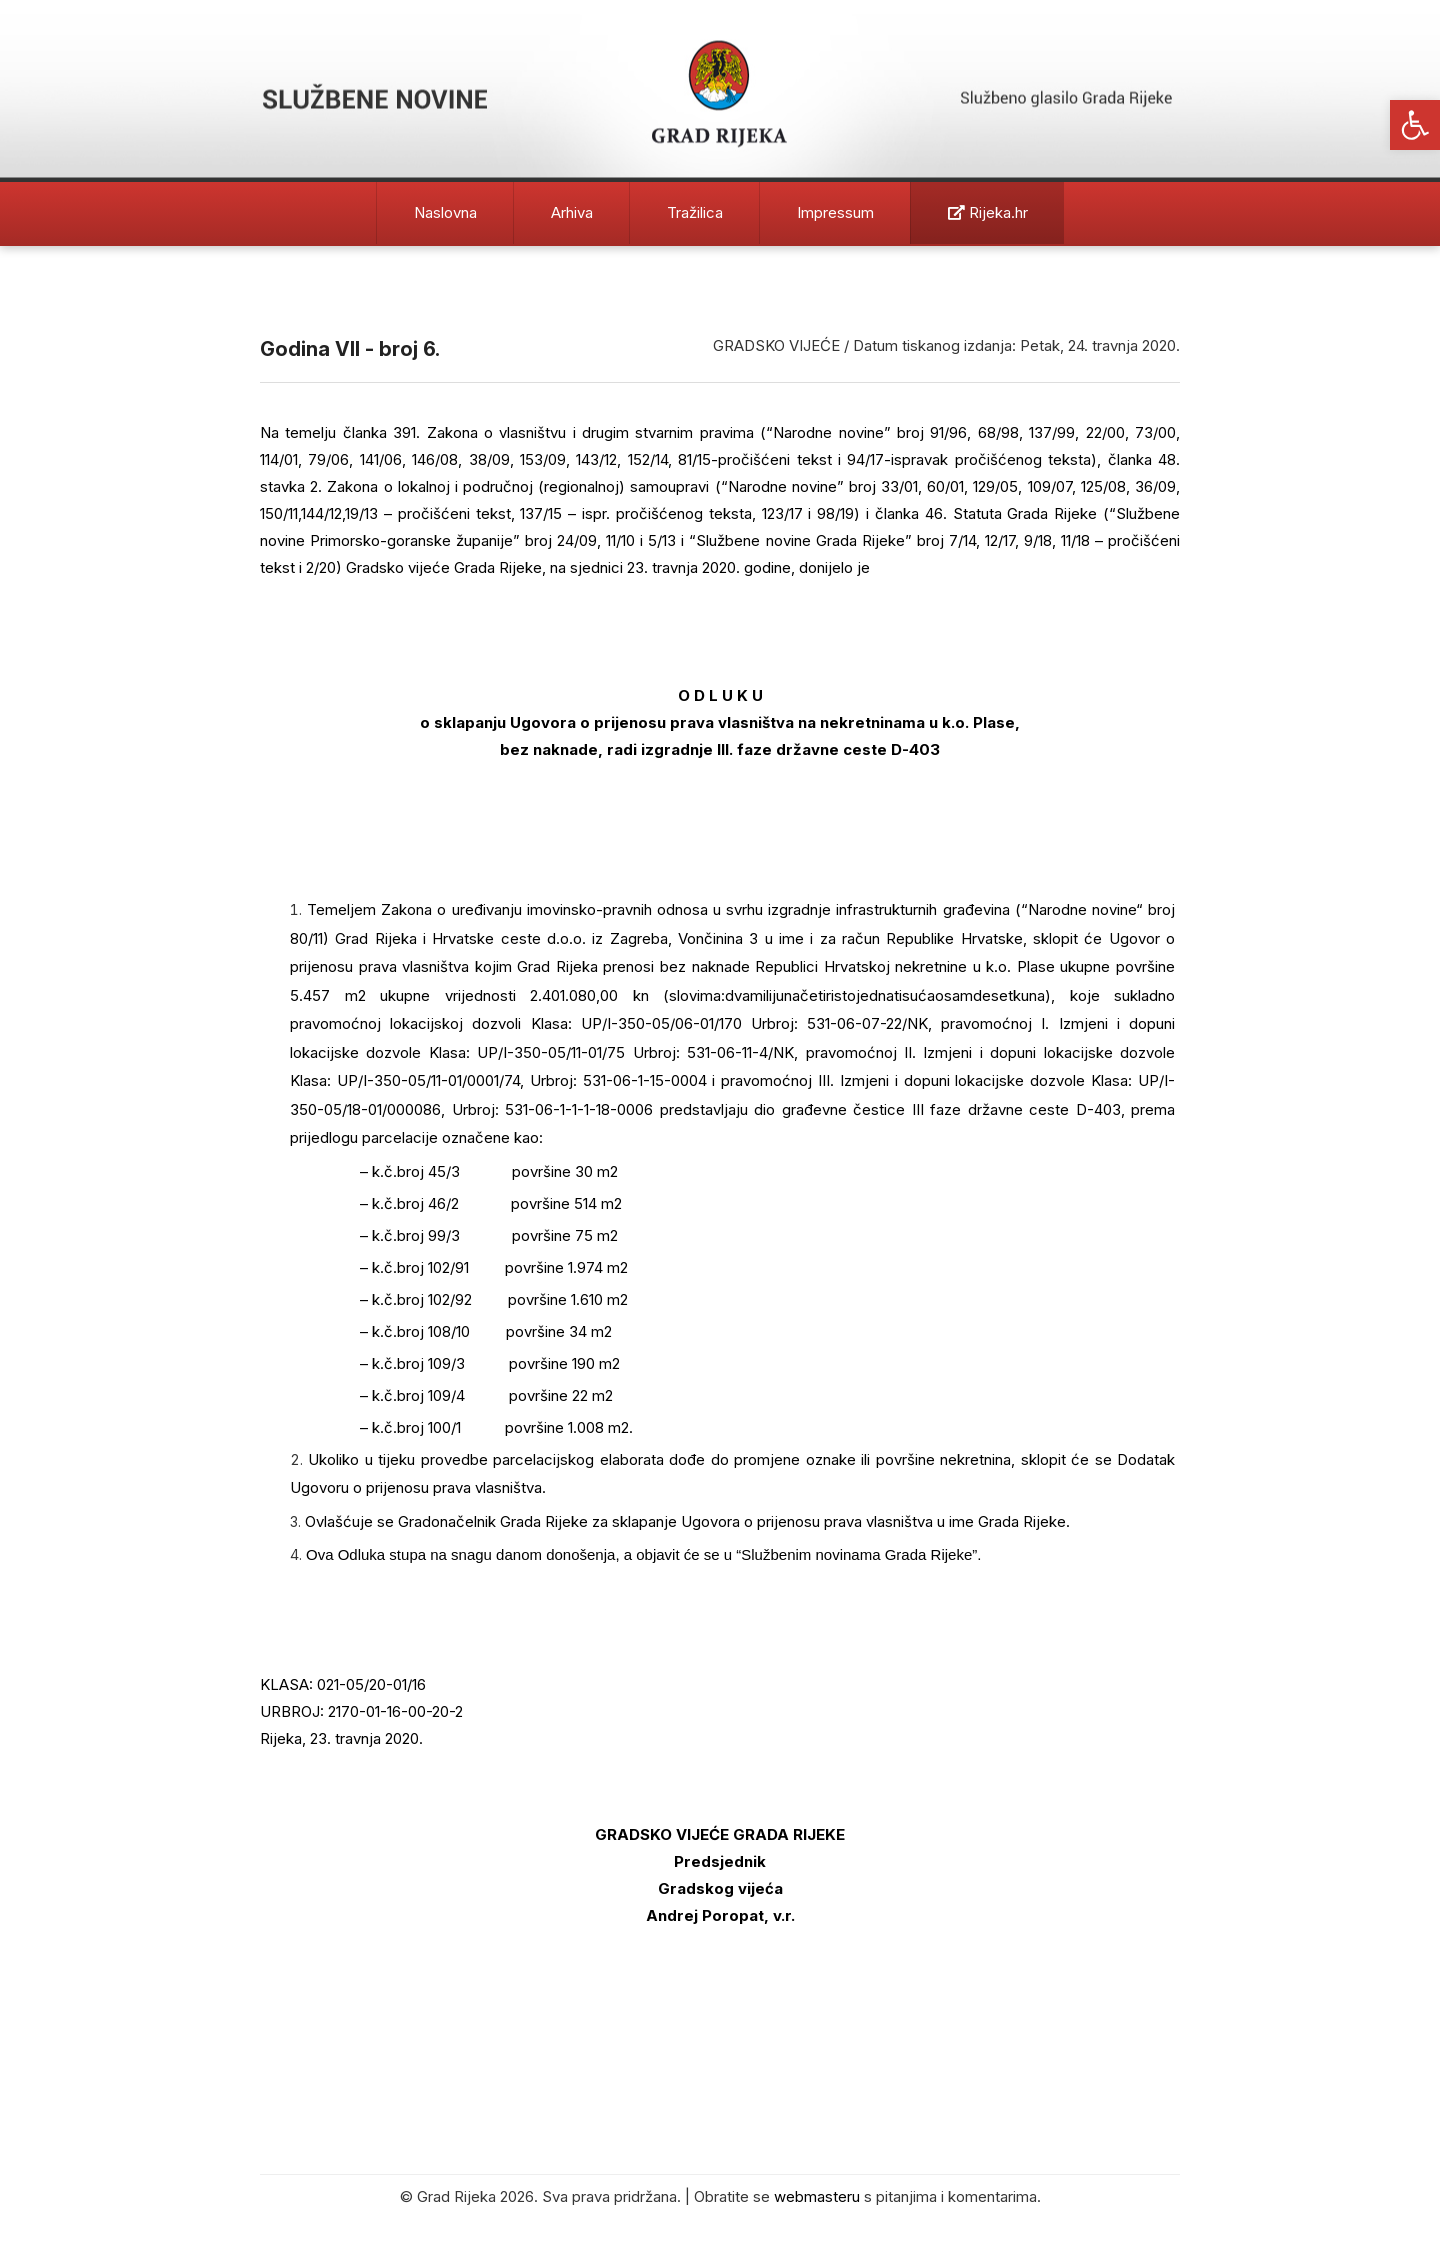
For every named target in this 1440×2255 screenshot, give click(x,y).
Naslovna (445, 212)
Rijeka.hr (988, 212)
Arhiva (572, 212)
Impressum (835, 212)
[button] (1415, 125)
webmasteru (817, 2196)
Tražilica (695, 212)
